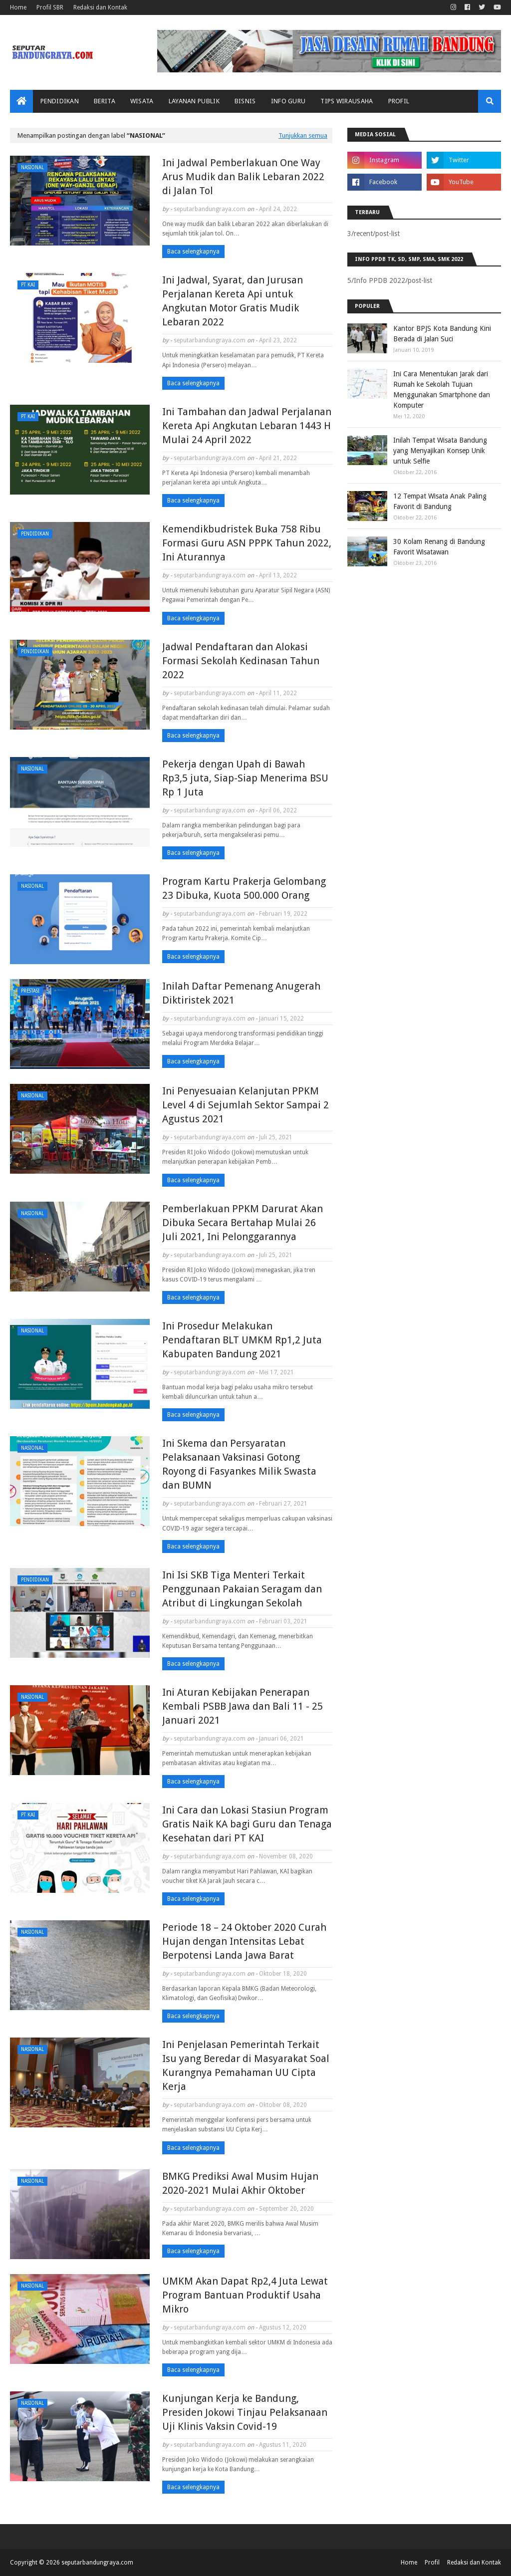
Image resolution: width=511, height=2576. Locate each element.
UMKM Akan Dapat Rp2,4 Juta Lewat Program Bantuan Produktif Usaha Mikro (245, 2295)
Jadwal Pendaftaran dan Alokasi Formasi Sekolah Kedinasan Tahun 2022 (240, 661)
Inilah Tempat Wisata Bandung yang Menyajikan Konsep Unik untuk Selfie (440, 450)
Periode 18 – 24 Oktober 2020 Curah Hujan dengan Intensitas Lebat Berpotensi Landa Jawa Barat (244, 1941)
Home (18, 7)
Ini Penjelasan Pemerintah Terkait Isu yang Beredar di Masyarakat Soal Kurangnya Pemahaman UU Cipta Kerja (245, 2065)
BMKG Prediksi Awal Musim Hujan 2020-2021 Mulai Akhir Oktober (240, 2183)
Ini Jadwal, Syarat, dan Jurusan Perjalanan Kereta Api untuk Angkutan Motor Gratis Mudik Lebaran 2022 (232, 301)
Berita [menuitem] (104, 101)
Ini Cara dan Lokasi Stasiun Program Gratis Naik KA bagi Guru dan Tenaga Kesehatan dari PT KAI (247, 1824)
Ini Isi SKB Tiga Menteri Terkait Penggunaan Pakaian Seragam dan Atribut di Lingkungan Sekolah (242, 1589)
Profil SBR (49, 7)
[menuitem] (21, 101)
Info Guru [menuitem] (288, 101)
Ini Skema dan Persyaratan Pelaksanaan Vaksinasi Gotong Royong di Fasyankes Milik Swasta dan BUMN (239, 1464)
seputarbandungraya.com (210, 209)
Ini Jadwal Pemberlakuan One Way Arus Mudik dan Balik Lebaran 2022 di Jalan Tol (243, 177)
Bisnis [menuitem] (245, 101)
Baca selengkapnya (193, 251)
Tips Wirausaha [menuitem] (346, 101)
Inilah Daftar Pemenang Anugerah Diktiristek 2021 (241, 993)
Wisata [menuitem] (142, 101)
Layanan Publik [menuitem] (194, 101)
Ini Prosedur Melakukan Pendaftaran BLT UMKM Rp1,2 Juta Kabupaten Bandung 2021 (242, 1340)
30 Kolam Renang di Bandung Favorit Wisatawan (439, 546)
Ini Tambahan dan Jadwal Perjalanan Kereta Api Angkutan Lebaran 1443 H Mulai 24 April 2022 (246, 426)
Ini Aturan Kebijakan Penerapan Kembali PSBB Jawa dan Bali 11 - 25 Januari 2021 (242, 1706)
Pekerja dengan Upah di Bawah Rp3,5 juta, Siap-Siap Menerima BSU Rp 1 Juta (245, 778)
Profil (432, 2562)
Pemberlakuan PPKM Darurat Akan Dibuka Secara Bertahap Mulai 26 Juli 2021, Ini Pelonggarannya (242, 1223)
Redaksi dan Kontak (100, 7)
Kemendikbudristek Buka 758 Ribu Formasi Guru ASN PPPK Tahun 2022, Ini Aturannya (246, 543)
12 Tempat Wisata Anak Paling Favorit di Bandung (440, 501)
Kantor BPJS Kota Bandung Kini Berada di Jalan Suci (442, 333)
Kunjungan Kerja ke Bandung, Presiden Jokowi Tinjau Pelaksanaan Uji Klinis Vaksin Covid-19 (244, 2412)
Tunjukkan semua (302, 135)
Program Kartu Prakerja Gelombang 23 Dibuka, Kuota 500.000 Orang (244, 888)
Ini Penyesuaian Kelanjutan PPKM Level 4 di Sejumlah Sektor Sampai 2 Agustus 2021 (245, 1105)
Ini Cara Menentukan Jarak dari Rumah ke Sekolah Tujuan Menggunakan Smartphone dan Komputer (441, 389)
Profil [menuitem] (399, 101)
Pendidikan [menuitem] (59, 101)
